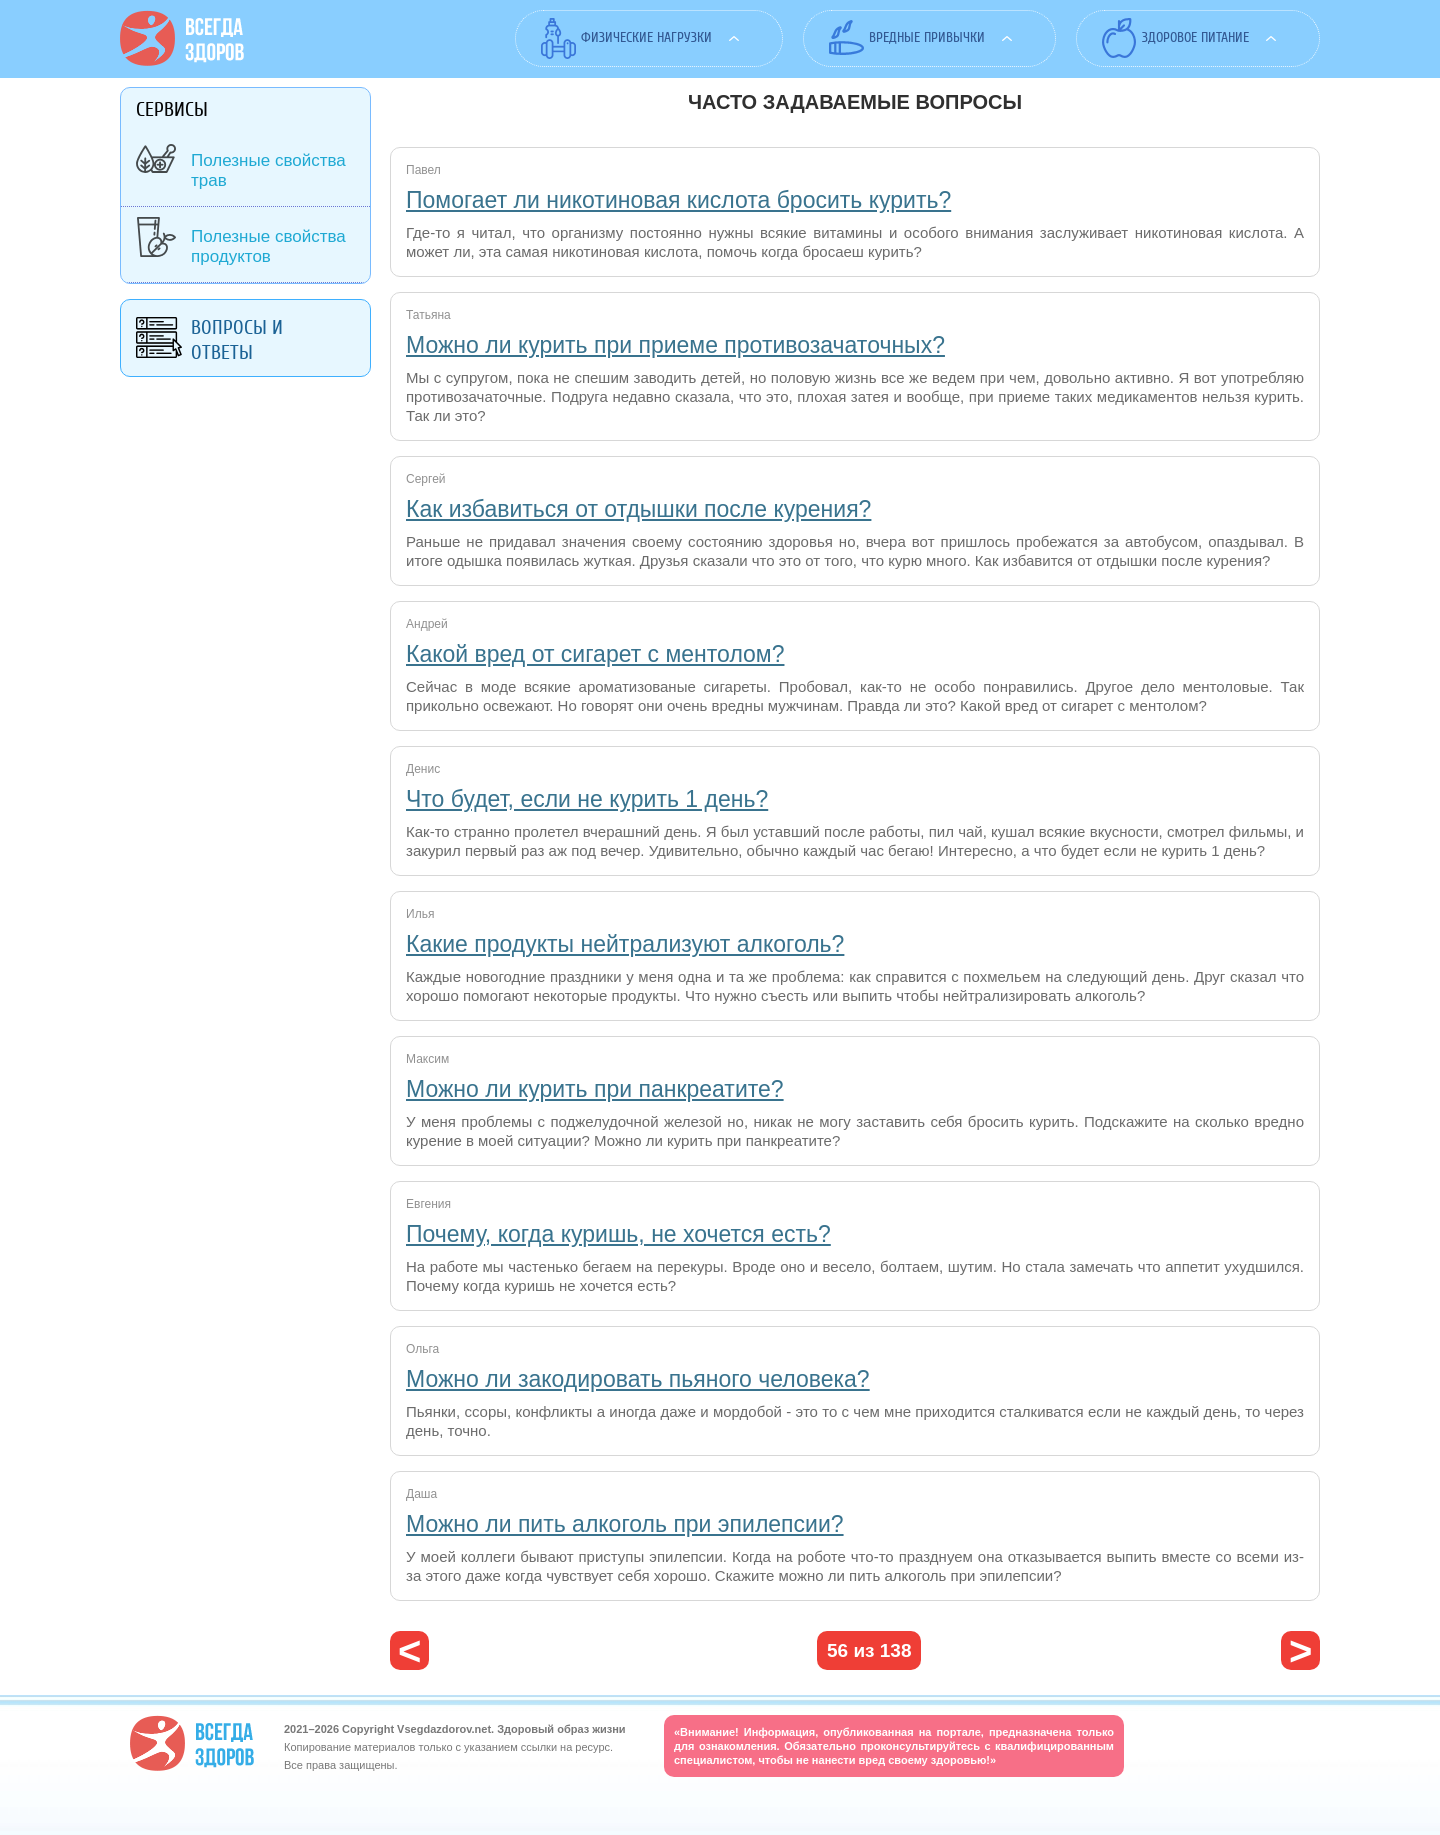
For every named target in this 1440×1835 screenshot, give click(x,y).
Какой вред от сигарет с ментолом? (595, 654)
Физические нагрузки (646, 37)
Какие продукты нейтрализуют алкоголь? (625, 944)
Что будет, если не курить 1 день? (587, 799)
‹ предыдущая (409, 1650)
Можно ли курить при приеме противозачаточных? (675, 345)
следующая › (1300, 1650)
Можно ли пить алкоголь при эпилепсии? (625, 1524)
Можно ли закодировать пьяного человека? (638, 1379)
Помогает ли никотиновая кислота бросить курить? (678, 200)
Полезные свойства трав (268, 170)
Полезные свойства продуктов (268, 246)
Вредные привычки (927, 37)
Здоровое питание (1195, 37)
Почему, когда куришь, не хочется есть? (618, 1234)
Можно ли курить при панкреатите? (595, 1089)
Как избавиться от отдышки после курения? (638, 509)
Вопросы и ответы (237, 340)
